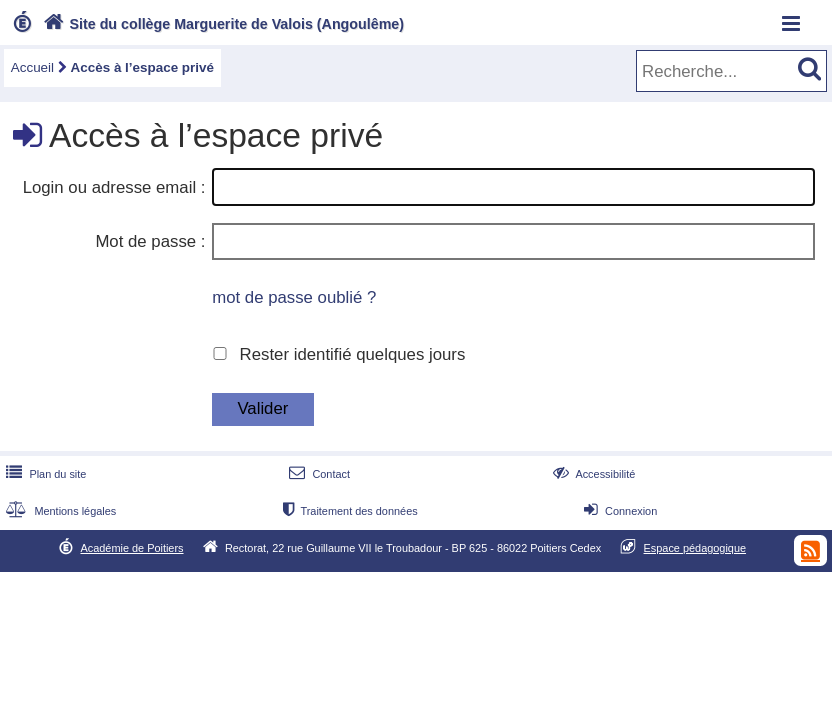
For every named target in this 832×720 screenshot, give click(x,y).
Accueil (32, 67)
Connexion (618, 511)
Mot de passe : (150, 241)
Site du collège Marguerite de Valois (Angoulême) (221, 24)
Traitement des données (347, 511)
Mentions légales (59, 511)
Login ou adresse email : (114, 187)
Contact (317, 474)
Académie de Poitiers (131, 548)
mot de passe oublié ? (294, 297)
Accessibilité (592, 474)
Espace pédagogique (695, 548)
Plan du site (44, 474)
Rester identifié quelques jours (353, 354)
